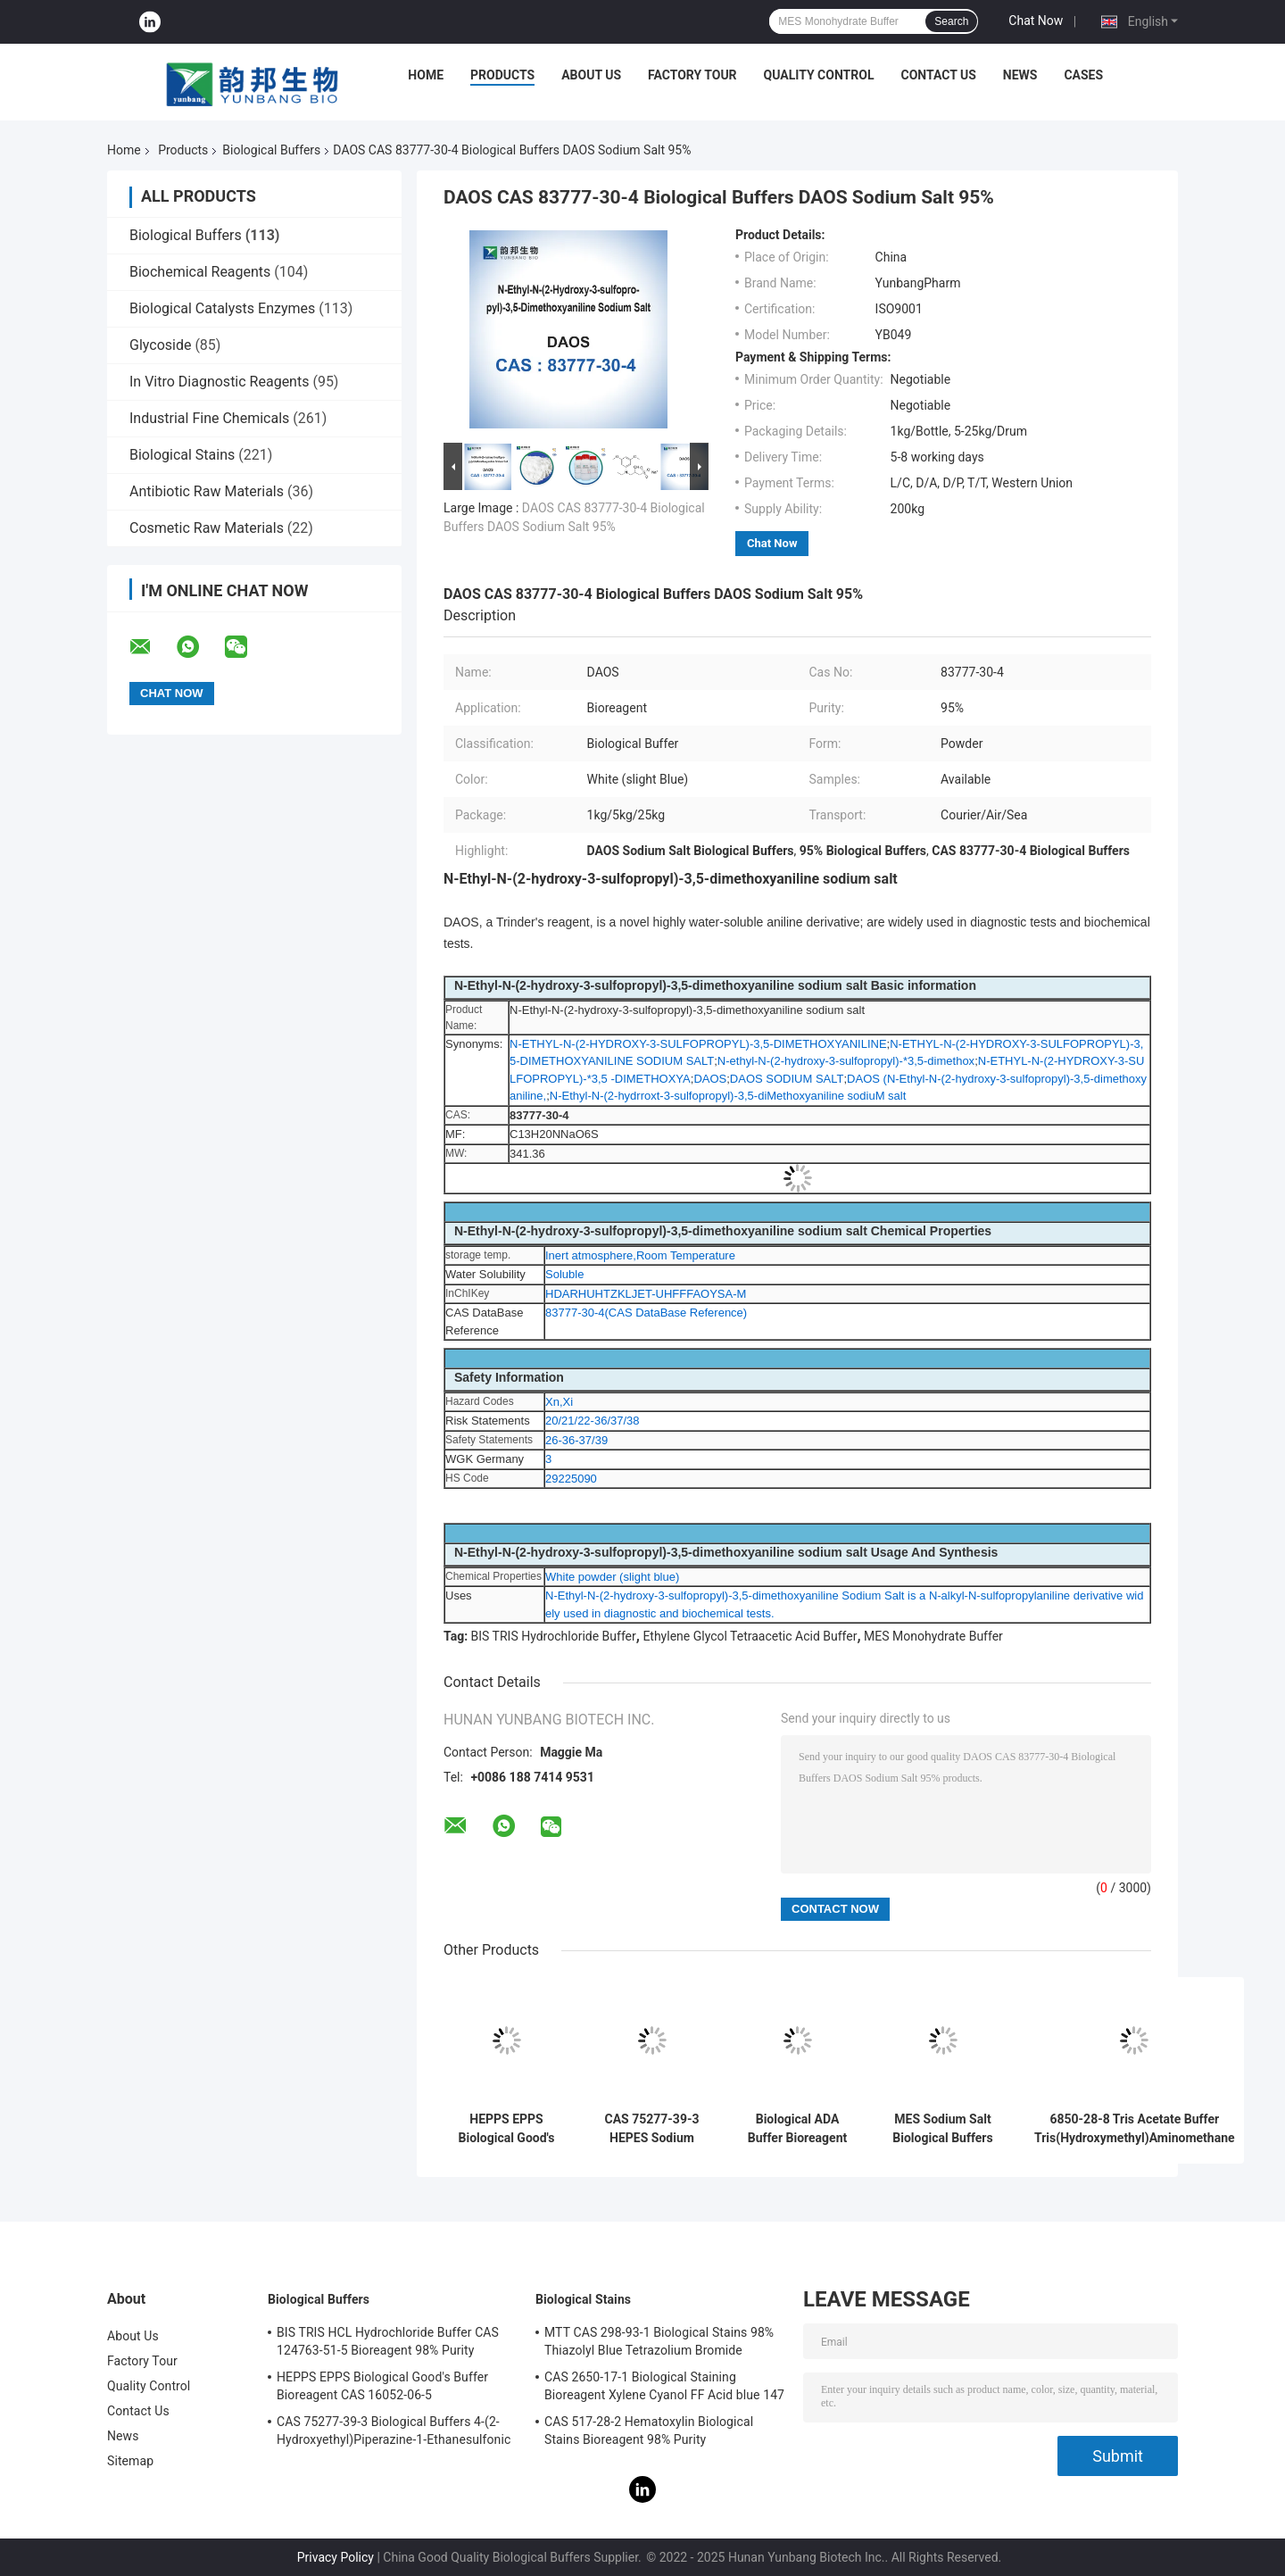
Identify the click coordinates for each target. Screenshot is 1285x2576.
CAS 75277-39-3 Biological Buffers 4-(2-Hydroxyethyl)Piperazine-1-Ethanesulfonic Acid (393, 2433)
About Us (591, 75)
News (1020, 75)
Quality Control (819, 75)
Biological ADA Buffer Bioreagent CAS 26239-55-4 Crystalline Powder (797, 2129)
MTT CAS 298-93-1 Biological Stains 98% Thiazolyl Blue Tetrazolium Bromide (659, 2341)
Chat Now (1035, 20)
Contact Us (937, 75)
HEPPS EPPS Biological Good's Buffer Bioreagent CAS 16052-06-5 (507, 2129)
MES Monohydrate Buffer (933, 1636)
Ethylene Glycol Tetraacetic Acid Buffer (749, 1636)
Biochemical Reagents (199, 271)
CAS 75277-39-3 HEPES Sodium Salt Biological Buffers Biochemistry (652, 2129)
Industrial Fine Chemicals (209, 418)
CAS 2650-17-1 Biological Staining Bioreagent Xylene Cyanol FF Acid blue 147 (664, 2386)
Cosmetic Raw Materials (206, 527)
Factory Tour (692, 75)
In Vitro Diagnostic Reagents (219, 381)
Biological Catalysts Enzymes (222, 308)
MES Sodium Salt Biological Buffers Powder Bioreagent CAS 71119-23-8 (943, 2129)
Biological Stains (182, 454)
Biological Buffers (271, 150)
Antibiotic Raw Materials (206, 491)
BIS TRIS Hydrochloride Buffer (553, 1636)
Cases (1083, 75)
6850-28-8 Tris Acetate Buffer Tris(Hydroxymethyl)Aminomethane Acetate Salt (1134, 2129)
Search (951, 21)
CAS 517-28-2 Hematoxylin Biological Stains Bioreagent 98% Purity (648, 2430)
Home (426, 75)
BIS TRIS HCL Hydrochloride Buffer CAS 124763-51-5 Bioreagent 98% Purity (388, 2341)
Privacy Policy (335, 2557)
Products (502, 75)
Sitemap (130, 2461)
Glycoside (160, 345)
